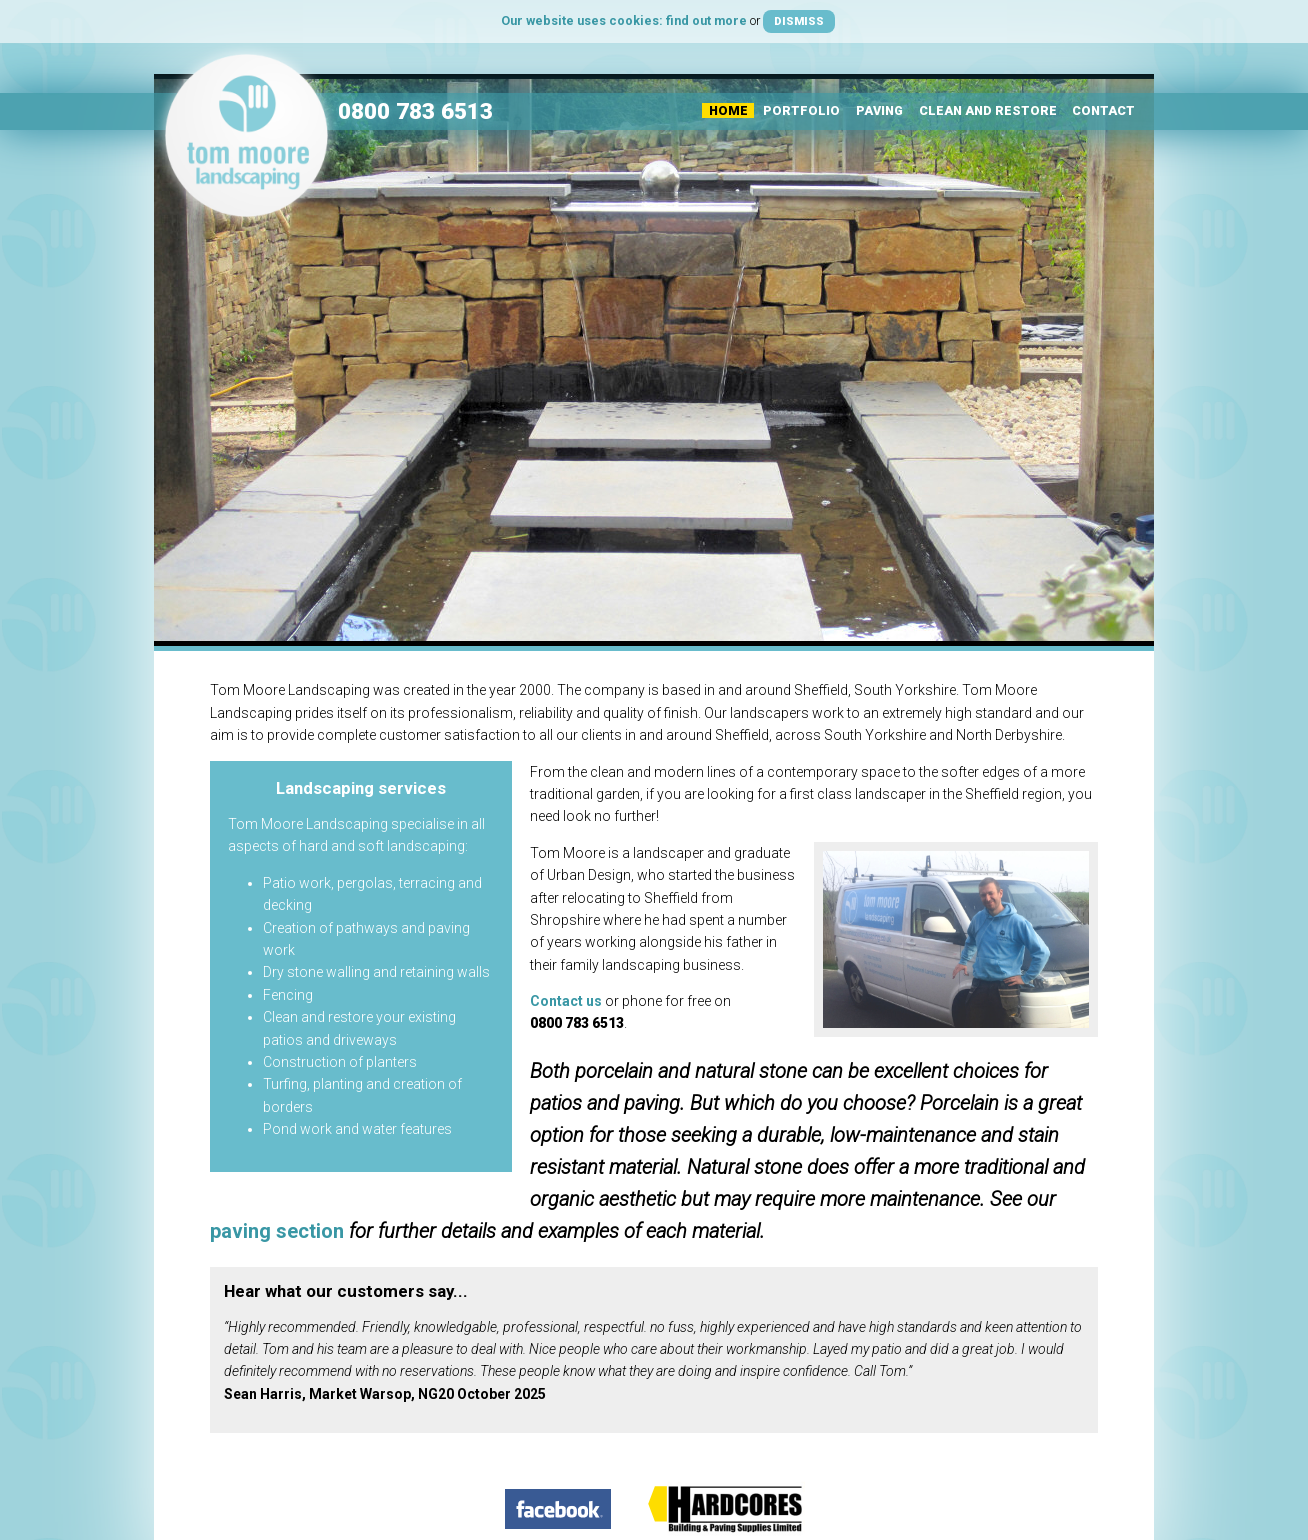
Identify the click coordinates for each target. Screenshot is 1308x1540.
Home (728, 110)
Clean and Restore (988, 110)
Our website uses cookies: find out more (624, 20)
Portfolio (801, 110)
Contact (1103, 110)
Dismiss (799, 21)
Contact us (566, 1001)
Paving (879, 110)
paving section (277, 1231)
